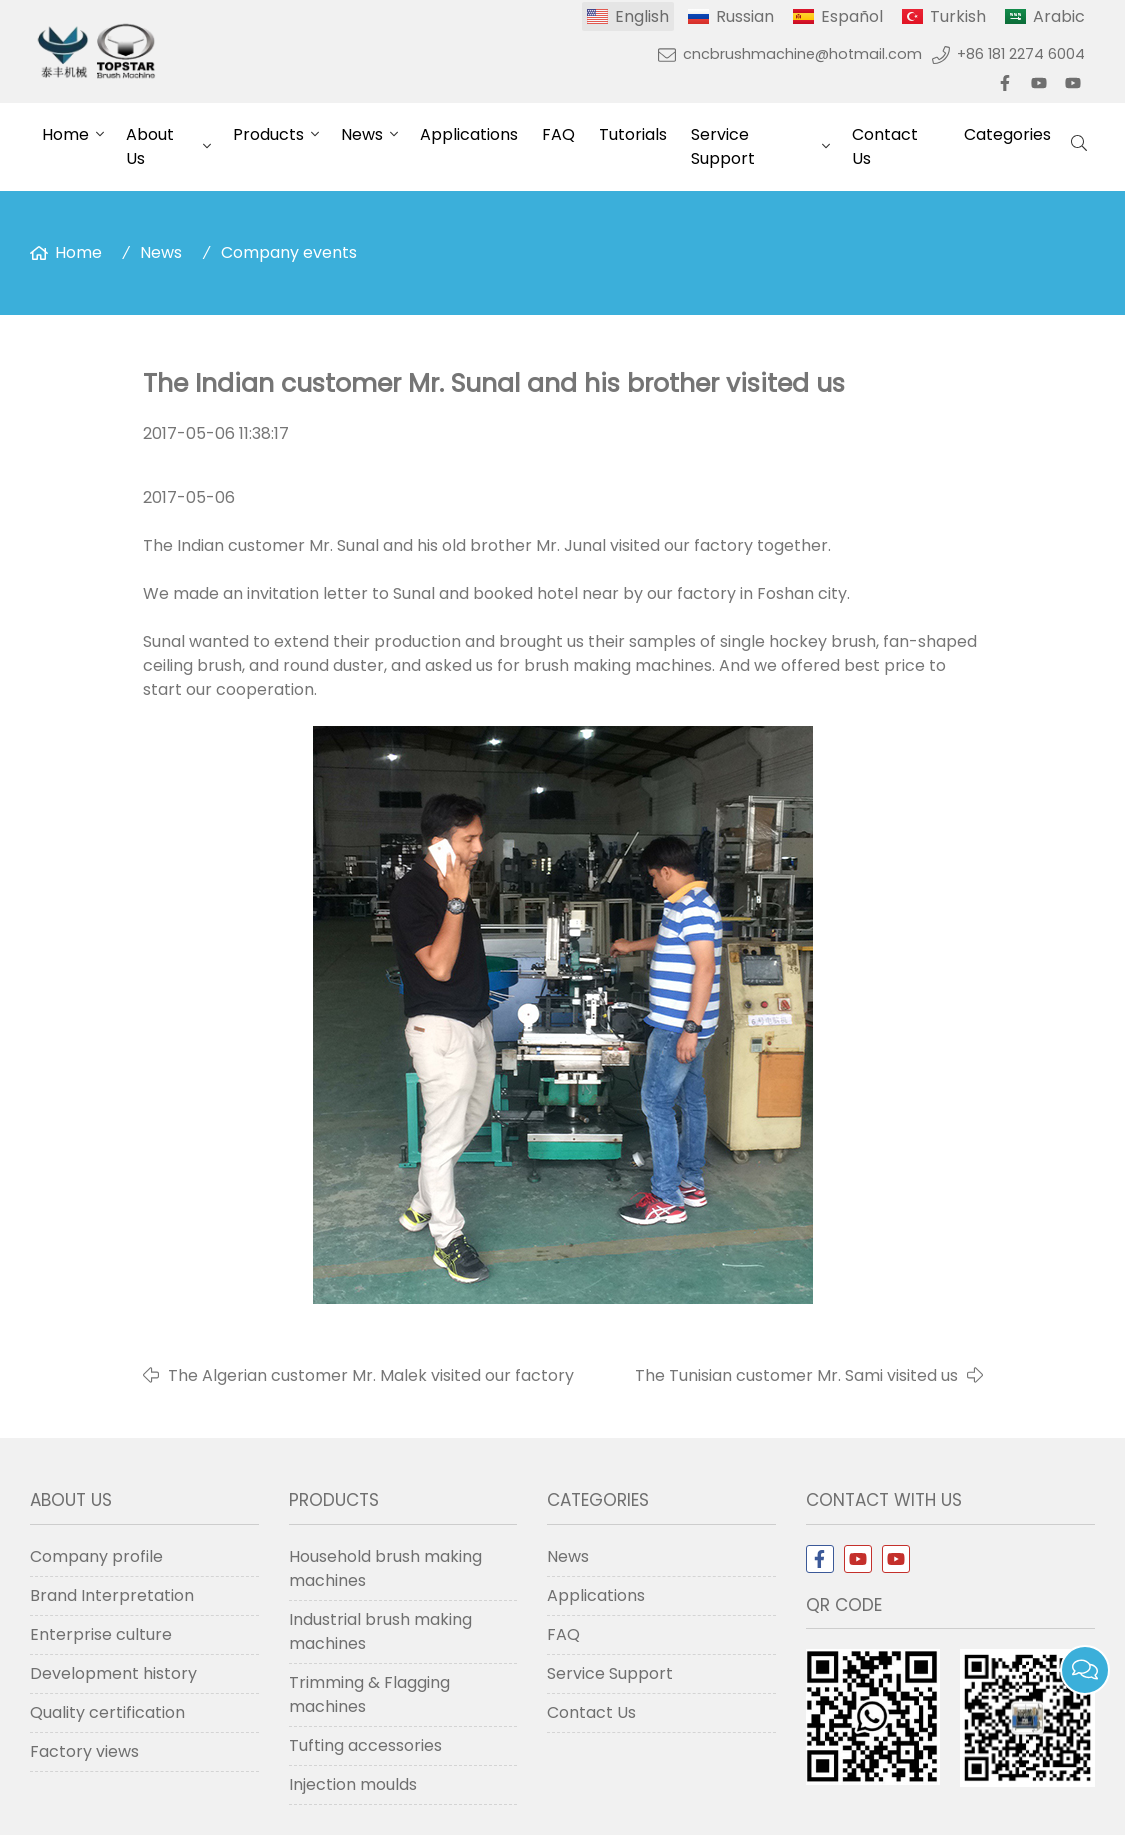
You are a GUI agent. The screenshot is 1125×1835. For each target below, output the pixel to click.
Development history (113, 1673)
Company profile (96, 1556)
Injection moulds (353, 1784)
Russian (745, 16)
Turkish (958, 16)
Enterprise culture (101, 1634)
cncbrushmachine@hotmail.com (802, 54)
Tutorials (633, 134)
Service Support (723, 146)
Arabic (1059, 16)
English (642, 16)
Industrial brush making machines (380, 1631)
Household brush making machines (385, 1568)
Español (852, 16)
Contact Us (885, 146)
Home (65, 134)
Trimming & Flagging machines (369, 1694)
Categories (1007, 134)
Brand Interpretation (112, 1595)
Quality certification (107, 1712)
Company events (289, 252)
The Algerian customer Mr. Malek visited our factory (371, 1375)
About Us (150, 146)
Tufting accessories (365, 1745)
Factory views (84, 1751)
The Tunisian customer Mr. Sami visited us (796, 1375)
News (362, 134)
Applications (469, 134)
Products (268, 134)
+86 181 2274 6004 (1021, 54)
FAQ (558, 134)
